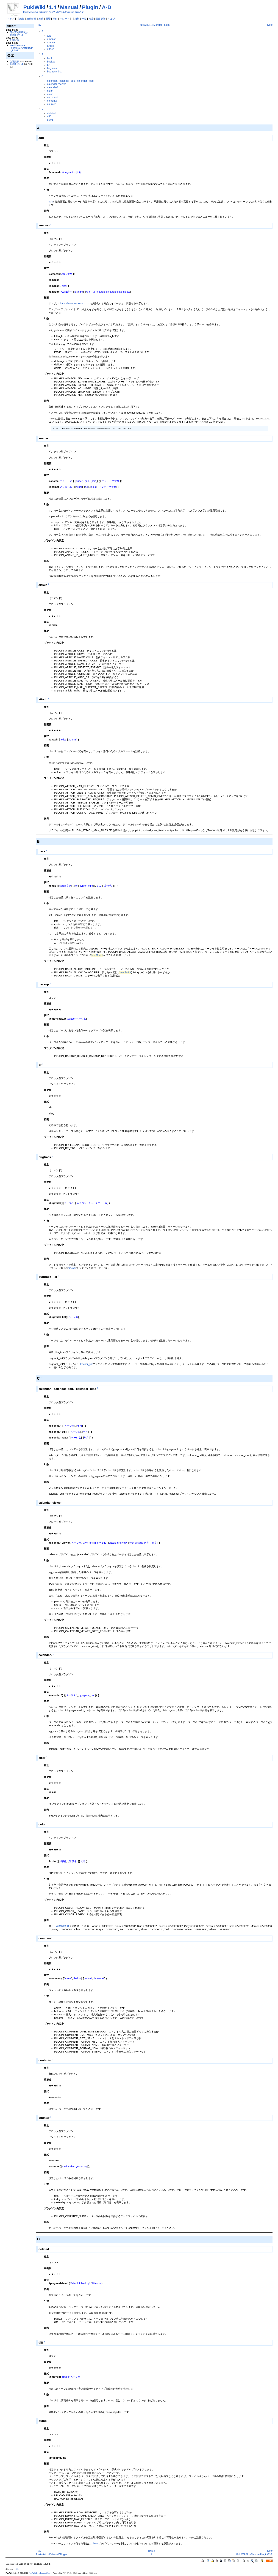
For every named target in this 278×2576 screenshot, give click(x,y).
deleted (51, 113)
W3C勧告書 (62, 1926)
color (50, 94)
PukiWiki (34, 7)
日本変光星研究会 (19, 32)
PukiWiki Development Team (40, 2573)
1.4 (52, 7)
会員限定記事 (17, 35)
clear (50, 90)
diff (49, 116)
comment (52, 97)
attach (50, 49)
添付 (54, 18)
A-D (106, 7)
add (49, 35)
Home (151, 2551)
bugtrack (52, 68)
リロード (65, 18)
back (49, 58)
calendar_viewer (56, 84)
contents (52, 100)
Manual (69, 7)
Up (151, 2554)
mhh (17, 2569)
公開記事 (14, 40)
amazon (51, 39)
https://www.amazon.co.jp (74, 303)
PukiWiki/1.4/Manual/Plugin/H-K (21, 49)
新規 (76, 18)
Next (270, 24)
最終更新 (100, 18)
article (50, 45)
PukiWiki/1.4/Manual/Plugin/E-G (254, 2554)
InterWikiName (17, 45)
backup (51, 61)
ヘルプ (111, 18)
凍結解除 (31, 18)
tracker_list (86, 1364)
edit (51, 201)
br (48, 65)
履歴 (48, 18)
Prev (38, 24)
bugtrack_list (54, 71)
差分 (40, 18)
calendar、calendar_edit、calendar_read (70, 80)
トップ (10, 18)
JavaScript (97, 955)
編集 (21, 18)
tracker (72, 1268)
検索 (91, 18)
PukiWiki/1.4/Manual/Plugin (154, 24)
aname (51, 42)
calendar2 (52, 87)
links (95, 2543)
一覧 (84, 18)
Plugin (90, 7)
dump (50, 119)
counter (51, 104)
